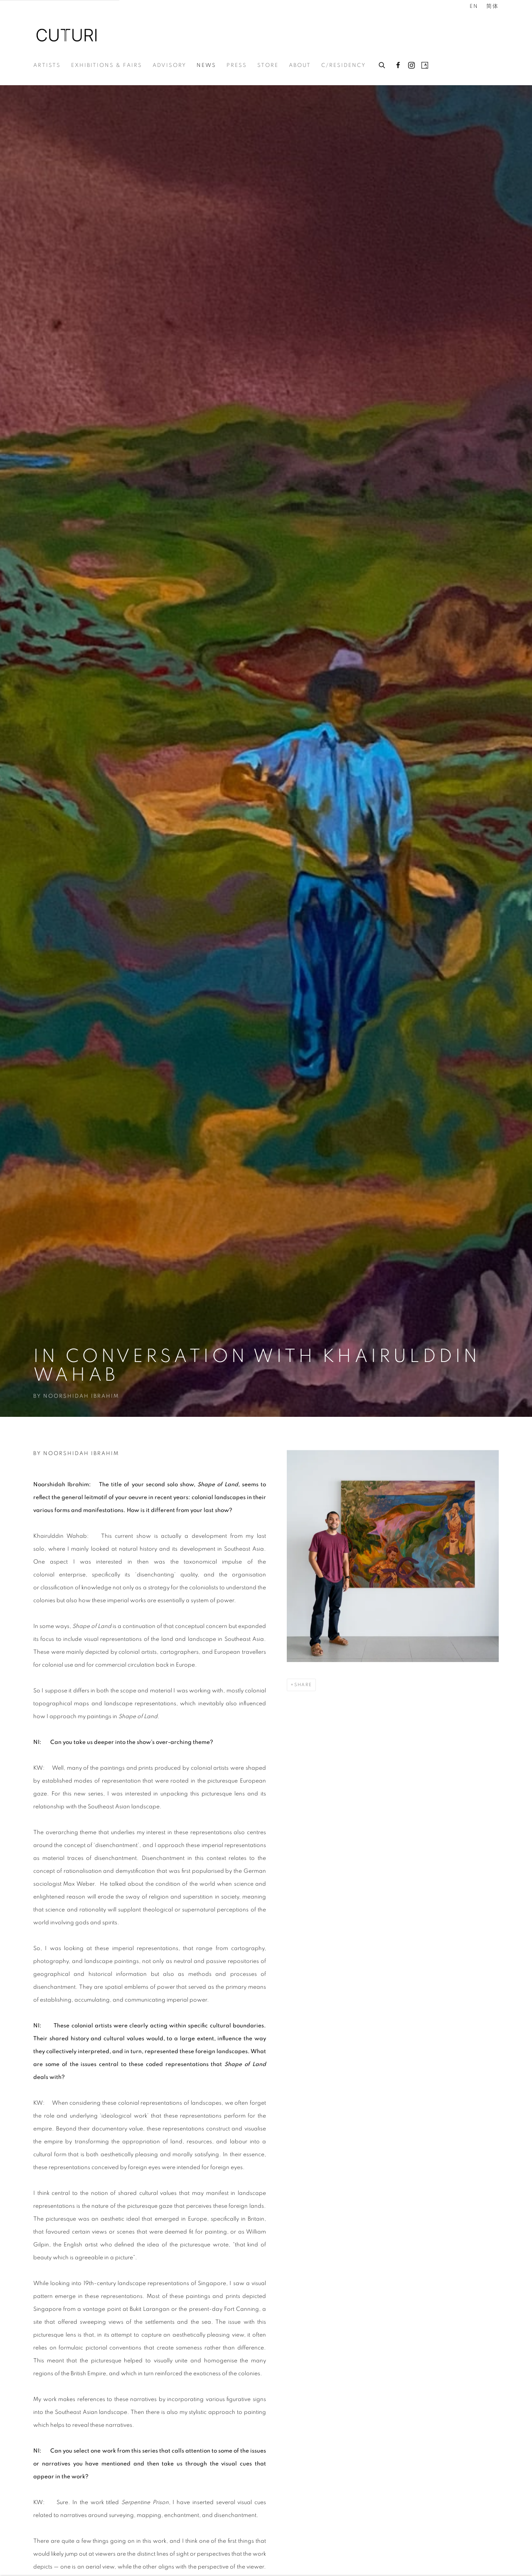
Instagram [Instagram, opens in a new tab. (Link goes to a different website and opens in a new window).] (411, 65)
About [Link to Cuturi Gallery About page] (300, 65)
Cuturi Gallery (66, 35)
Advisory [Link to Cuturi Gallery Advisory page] (169, 65)
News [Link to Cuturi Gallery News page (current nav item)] (206, 65)
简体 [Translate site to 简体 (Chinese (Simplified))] (492, 6)
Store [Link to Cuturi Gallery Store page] (267, 65)
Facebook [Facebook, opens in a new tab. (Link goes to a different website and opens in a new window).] (398, 65)
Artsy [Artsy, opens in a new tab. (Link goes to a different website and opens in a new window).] (424, 65)
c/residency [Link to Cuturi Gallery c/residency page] (343, 65)
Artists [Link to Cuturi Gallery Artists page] (47, 65)
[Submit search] (382, 64)
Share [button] (303, 1684)
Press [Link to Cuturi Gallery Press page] (237, 65)
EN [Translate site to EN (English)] (474, 6)
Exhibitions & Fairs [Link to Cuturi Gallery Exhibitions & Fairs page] (106, 65)
